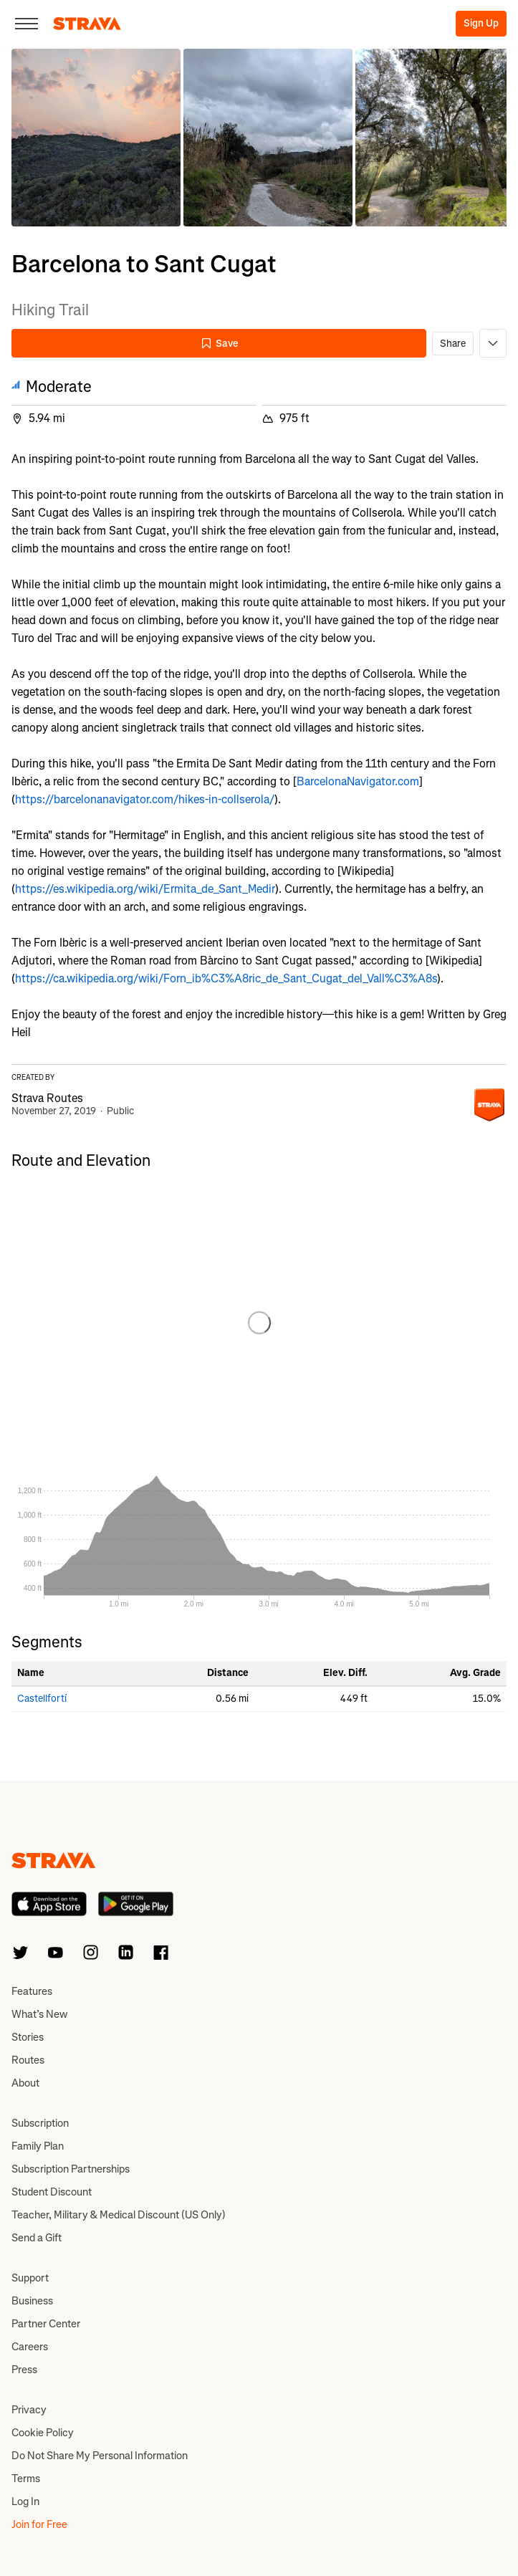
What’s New (39, 2014)
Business (32, 2301)
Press (24, 2369)
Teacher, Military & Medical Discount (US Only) (118, 2215)
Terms (25, 2478)
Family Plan (37, 2146)
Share (453, 343)
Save (219, 343)
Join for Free (39, 2524)
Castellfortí (42, 1698)
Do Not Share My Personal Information (99, 2455)
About (25, 2083)
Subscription (40, 2123)
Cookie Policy (42, 2433)
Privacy (29, 2410)
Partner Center (45, 2324)
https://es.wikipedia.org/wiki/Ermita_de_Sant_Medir (145, 888)
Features (31, 1991)
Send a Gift (36, 2238)
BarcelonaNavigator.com (358, 781)
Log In (25, 2501)
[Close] (26, 23)
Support (30, 2278)
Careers (29, 2347)
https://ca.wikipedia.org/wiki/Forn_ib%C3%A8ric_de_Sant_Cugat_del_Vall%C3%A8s (226, 978)
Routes (27, 2060)
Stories (27, 2037)
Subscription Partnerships (70, 2169)
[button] (96, 137)
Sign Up (481, 23)
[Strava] (87, 23)
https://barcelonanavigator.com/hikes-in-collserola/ (144, 799)
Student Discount (51, 2192)
